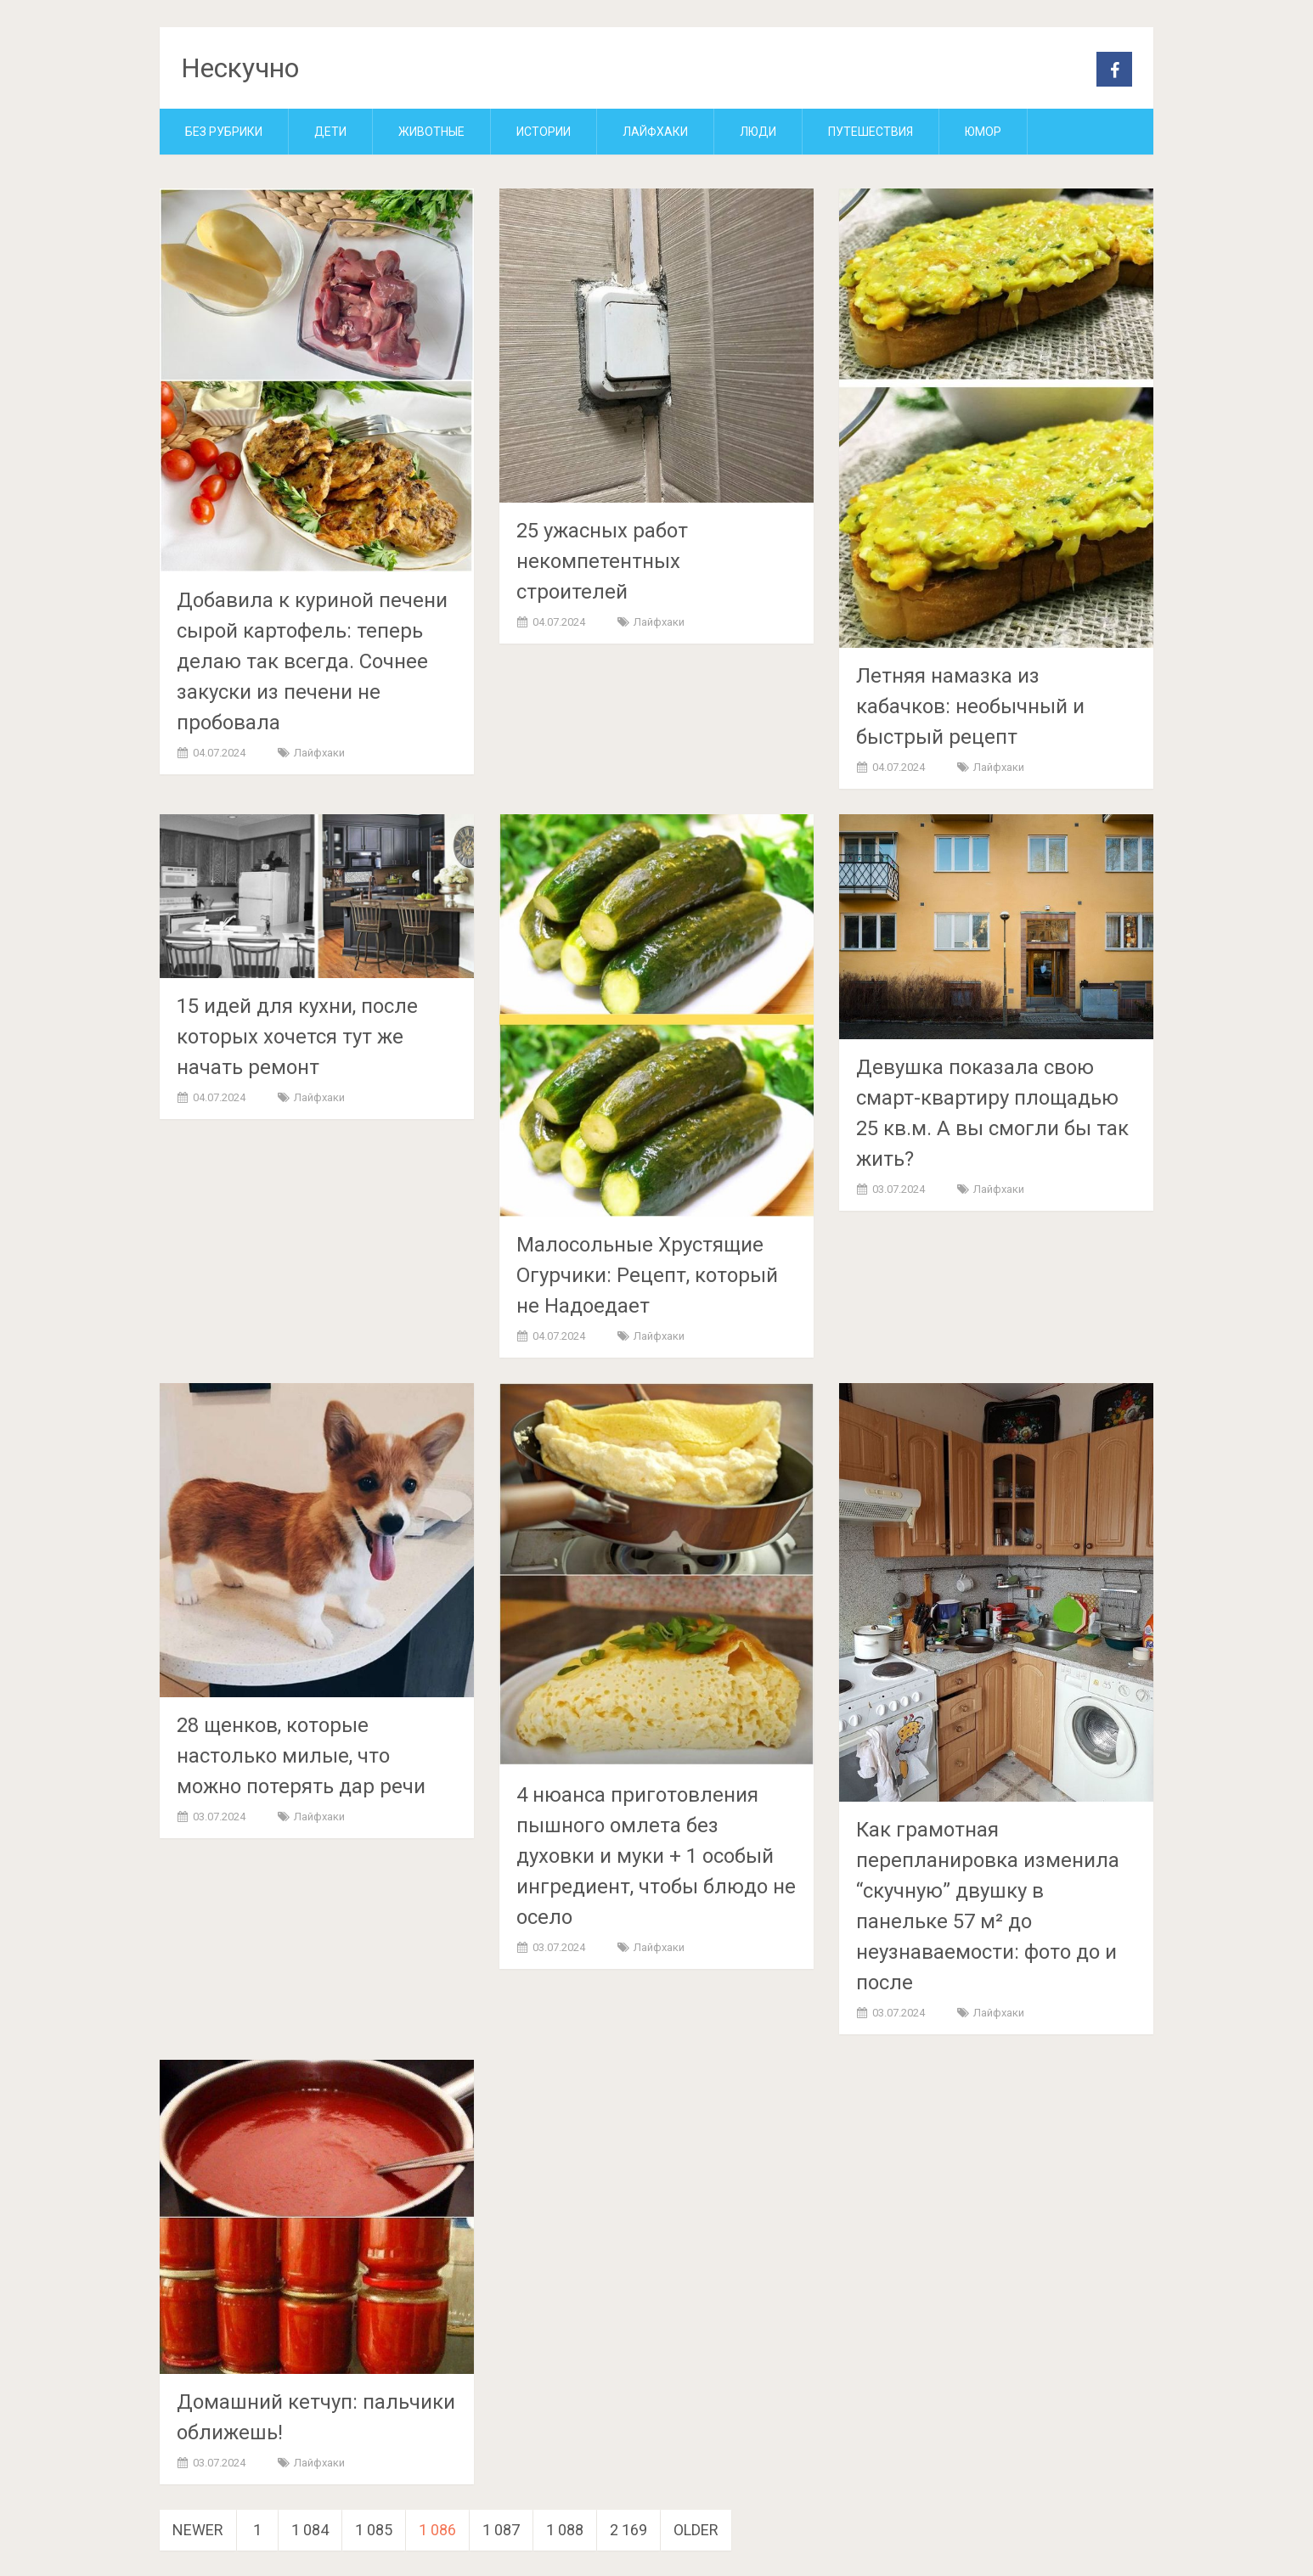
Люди (758, 131)
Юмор (983, 131)
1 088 (564, 2530)
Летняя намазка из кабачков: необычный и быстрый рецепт (970, 706)
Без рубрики (223, 131)
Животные (431, 131)
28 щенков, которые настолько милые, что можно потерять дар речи (301, 1755)
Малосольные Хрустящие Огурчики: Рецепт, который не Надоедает (647, 1275)
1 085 (373, 2530)
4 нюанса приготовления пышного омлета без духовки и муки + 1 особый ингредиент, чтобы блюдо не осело (656, 1856)
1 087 (501, 2530)
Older (695, 2530)
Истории (543, 131)
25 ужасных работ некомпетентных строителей (602, 561)
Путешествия (870, 131)
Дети (330, 131)
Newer (197, 2530)
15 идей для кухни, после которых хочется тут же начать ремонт (297, 1036)
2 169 (628, 2530)
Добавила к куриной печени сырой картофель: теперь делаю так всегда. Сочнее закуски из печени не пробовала (312, 661)
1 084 (310, 2530)
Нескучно (240, 68)
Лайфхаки (655, 131)
